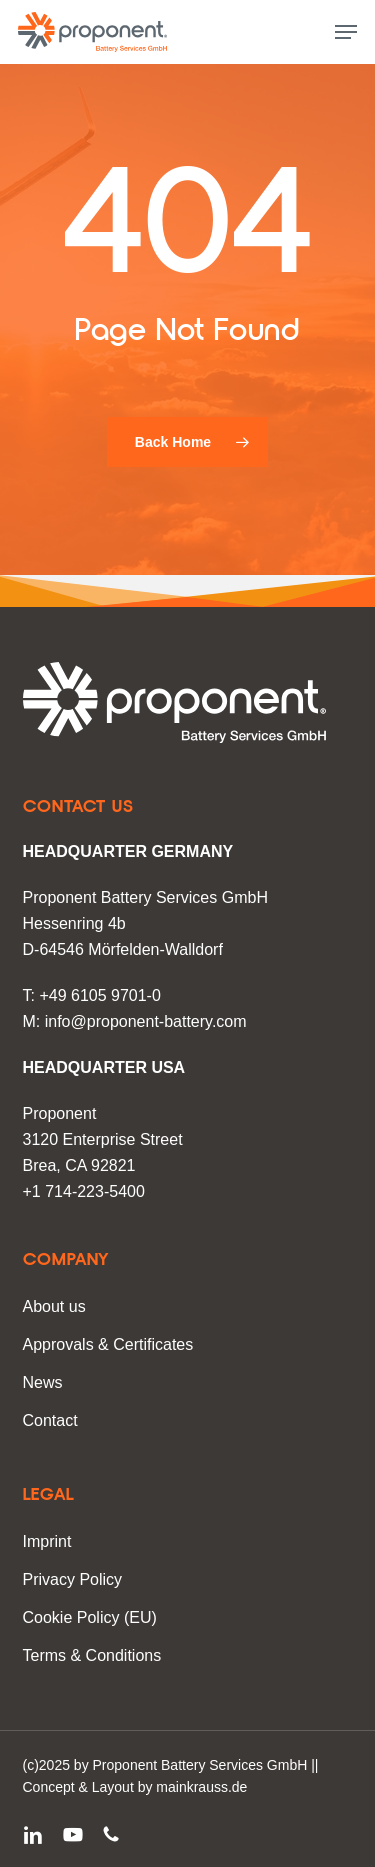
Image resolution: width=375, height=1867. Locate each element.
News (43, 1382)
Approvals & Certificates (108, 1344)
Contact (50, 1420)
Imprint (47, 1541)
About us (54, 1306)
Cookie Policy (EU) (90, 1617)
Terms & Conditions (92, 1655)
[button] (346, 32)
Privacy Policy (73, 1579)
